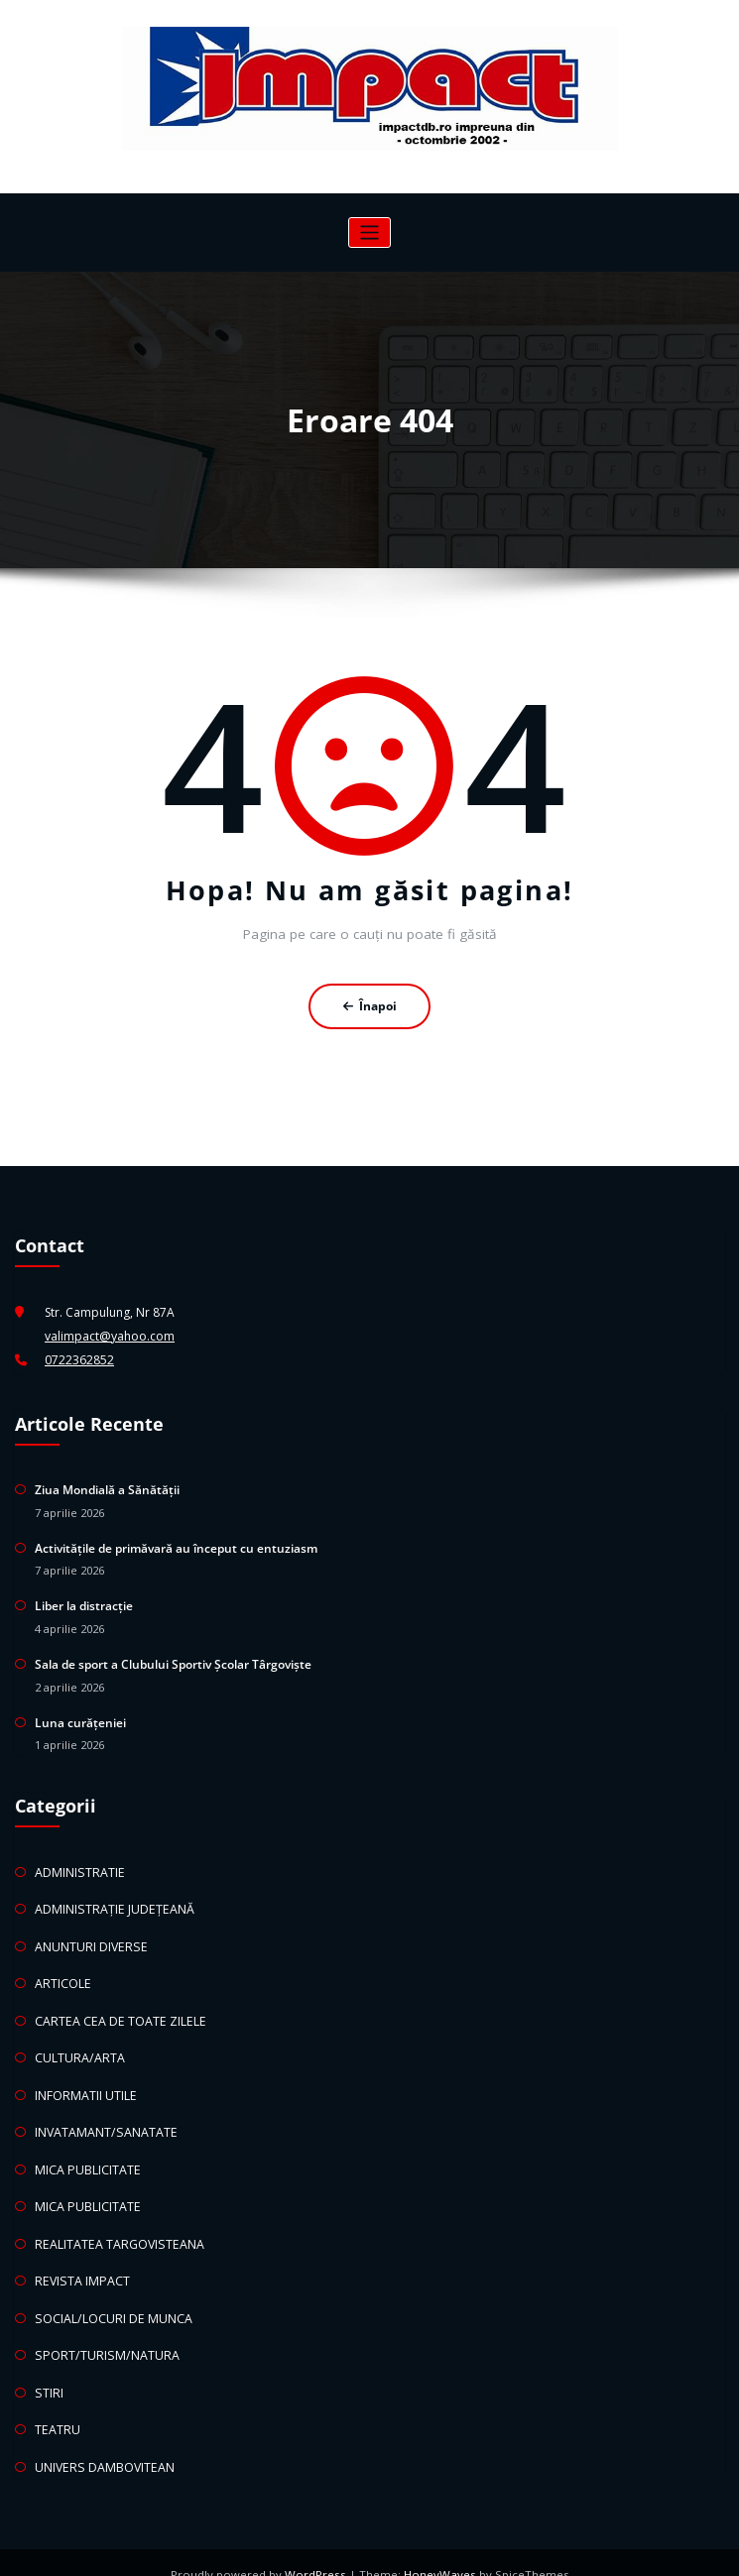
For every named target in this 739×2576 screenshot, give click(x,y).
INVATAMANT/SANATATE (104, 2117)
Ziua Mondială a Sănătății (107, 1486)
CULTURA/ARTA (78, 2045)
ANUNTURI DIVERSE (88, 1936)
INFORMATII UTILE (84, 2080)
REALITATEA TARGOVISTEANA (116, 2225)
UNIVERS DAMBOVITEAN (102, 2442)
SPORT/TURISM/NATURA (102, 2334)
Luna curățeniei (80, 1714)
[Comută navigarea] (369, 232)
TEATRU (56, 2407)
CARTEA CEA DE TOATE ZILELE (117, 2008)
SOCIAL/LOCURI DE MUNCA (110, 2297)
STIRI (48, 2370)
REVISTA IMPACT (79, 2262)
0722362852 (79, 1358)
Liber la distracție (84, 1600)
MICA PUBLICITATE (86, 2153)
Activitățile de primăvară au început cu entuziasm (176, 1544)
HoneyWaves (438, 2550)
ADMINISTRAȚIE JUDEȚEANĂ (111, 1900)
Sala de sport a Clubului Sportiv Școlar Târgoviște (173, 1658)
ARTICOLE (62, 1972)
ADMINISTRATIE (77, 1863)
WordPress (318, 2550)
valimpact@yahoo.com (109, 1335)
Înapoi (369, 1005)
